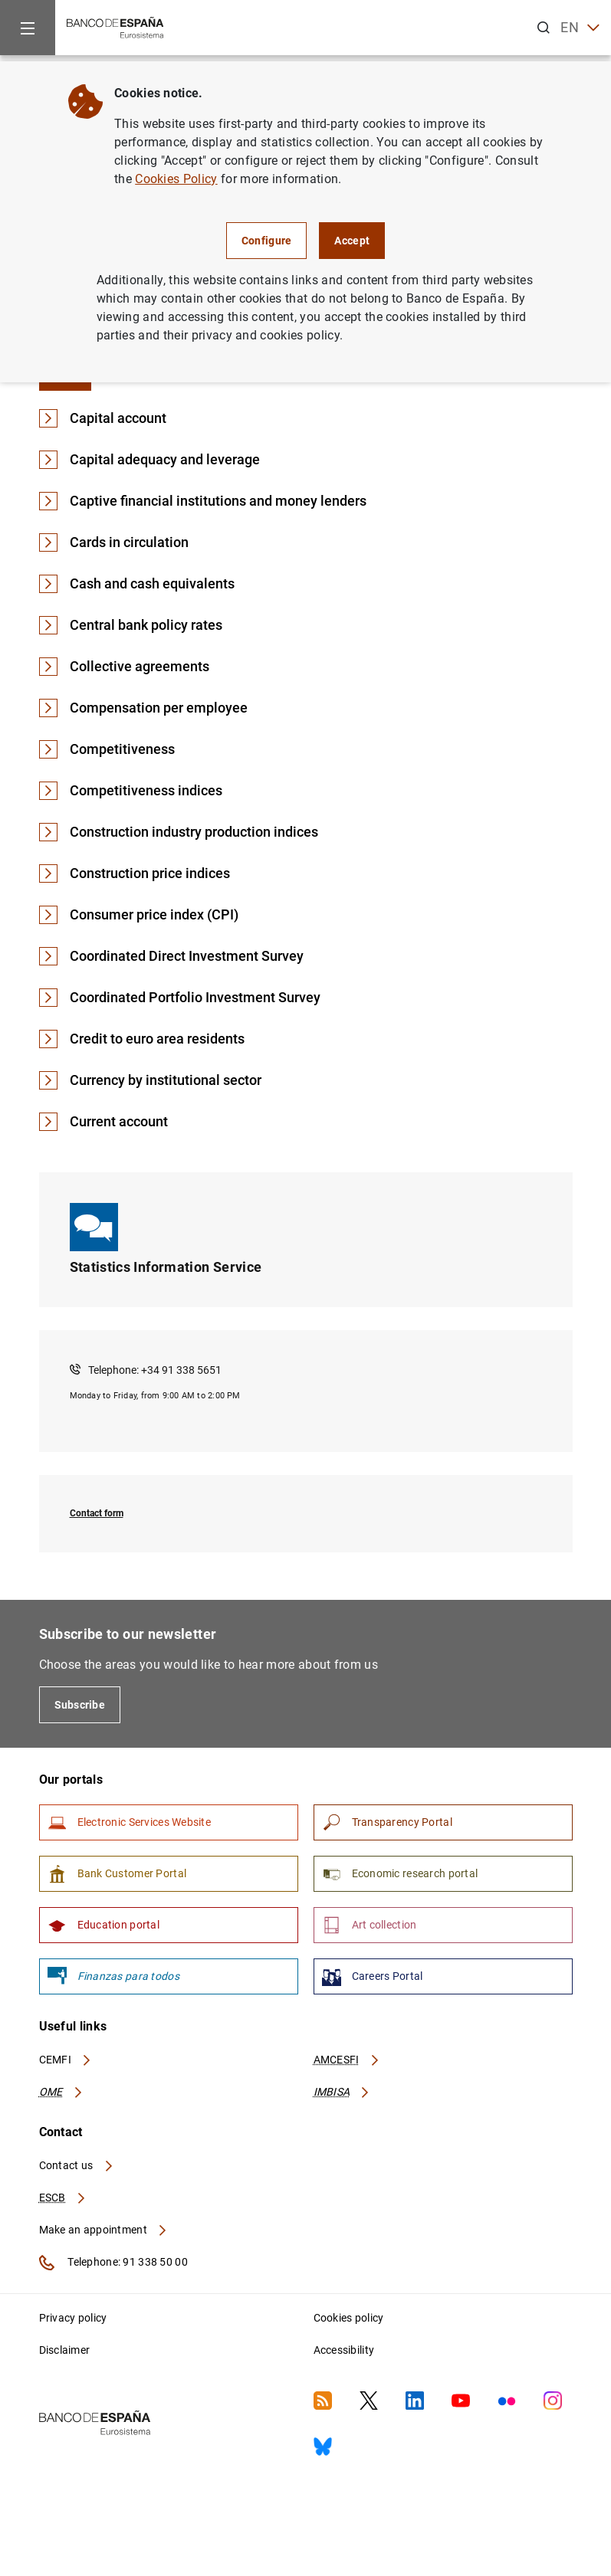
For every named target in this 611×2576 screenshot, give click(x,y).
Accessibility (344, 2350)
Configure (266, 240)
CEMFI (66, 2059)
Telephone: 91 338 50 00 (113, 2262)
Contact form (96, 1513)
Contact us (76, 2165)
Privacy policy (73, 2318)
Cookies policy (349, 2318)
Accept (352, 240)
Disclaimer (64, 2350)
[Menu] (27, 27)
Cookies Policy (176, 179)
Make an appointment (104, 2230)
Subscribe (80, 1705)
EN (580, 28)
